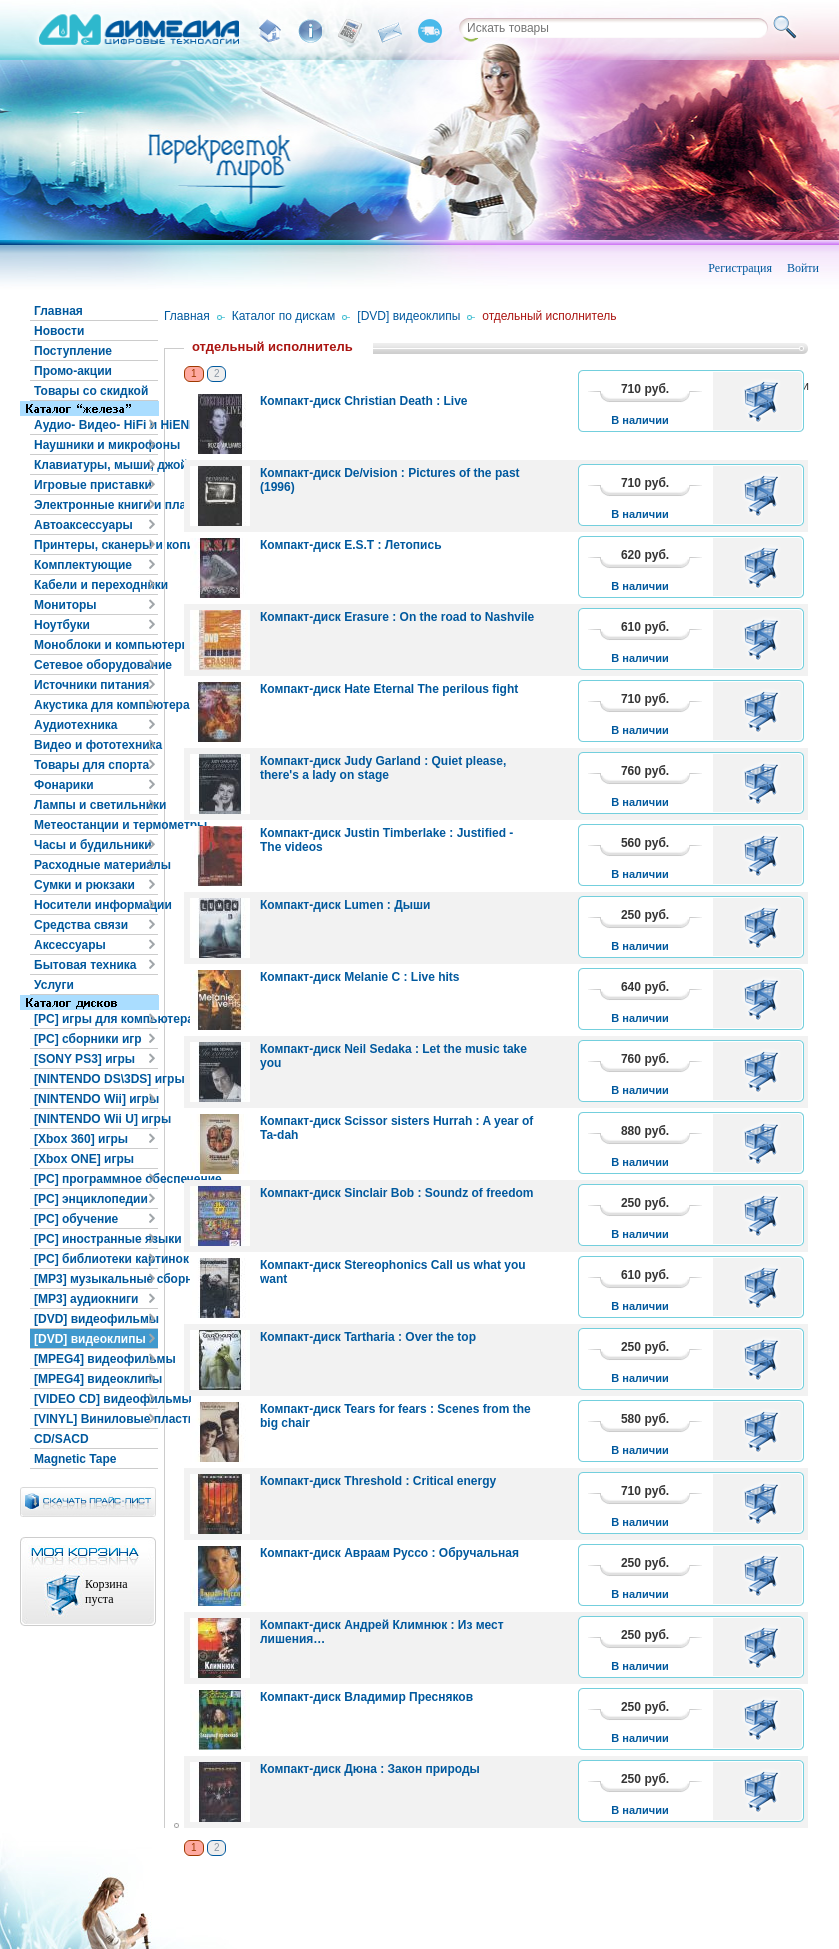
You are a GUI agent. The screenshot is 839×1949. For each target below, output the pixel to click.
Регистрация (740, 268)
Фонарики (64, 785)
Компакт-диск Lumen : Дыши (345, 905)
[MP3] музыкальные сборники (96, 1279)
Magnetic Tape (75, 1459)
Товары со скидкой (91, 391)
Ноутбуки (62, 625)
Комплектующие (83, 565)
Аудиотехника (75, 725)
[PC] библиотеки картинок (96, 1259)
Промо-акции (73, 371)
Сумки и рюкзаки (84, 885)
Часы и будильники (93, 845)
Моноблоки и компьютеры (96, 645)
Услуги (54, 985)
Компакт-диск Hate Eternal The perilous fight (389, 689)
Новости (59, 331)
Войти (803, 268)
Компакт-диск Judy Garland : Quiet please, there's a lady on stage (383, 768)
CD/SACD (61, 1439)
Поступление (73, 351)
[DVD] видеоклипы (90, 1339)
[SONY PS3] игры (84, 1059)
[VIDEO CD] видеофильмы (96, 1399)
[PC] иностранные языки (96, 1239)
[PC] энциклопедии (91, 1199)
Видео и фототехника (96, 745)
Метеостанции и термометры (96, 825)
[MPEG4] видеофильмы (96, 1359)
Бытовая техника (85, 965)
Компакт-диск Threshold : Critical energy (378, 1481)
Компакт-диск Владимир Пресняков (366, 1697)
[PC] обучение (76, 1219)
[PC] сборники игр (88, 1039)
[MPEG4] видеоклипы (96, 1379)
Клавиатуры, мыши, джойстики (96, 465)
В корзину (764, 401)
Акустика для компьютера (96, 705)
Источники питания (91, 685)
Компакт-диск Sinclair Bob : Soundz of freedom (397, 1193)
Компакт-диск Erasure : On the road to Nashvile (397, 617)
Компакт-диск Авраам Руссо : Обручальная (389, 1553)
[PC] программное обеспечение (96, 1179)
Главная (58, 311)
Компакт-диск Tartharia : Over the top (368, 1337)
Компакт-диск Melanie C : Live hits (360, 977)
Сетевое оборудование (96, 665)
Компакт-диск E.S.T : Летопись (351, 545)
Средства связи (81, 925)
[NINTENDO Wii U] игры (96, 1119)
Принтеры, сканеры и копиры (96, 545)
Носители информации (96, 905)
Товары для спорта (91, 765)
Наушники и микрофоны (96, 445)
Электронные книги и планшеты (96, 505)
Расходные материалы (96, 865)
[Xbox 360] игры (81, 1139)
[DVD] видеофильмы (96, 1319)
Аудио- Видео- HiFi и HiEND (96, 425)
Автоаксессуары (83, 525)
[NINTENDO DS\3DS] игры (96, 1079)
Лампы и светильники (96, 805)
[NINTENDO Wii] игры (96, 1099)
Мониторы (65, 605)
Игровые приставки (93, 485)
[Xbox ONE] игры (84, 1159)
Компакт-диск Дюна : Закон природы (370, 1769)
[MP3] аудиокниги (86, 1299)
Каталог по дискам (284, 316)
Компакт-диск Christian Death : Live (364, 401)
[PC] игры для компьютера (96, 1019)
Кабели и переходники (96, 585)
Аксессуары (70, 945)
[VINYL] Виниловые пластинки (96, 1419)
